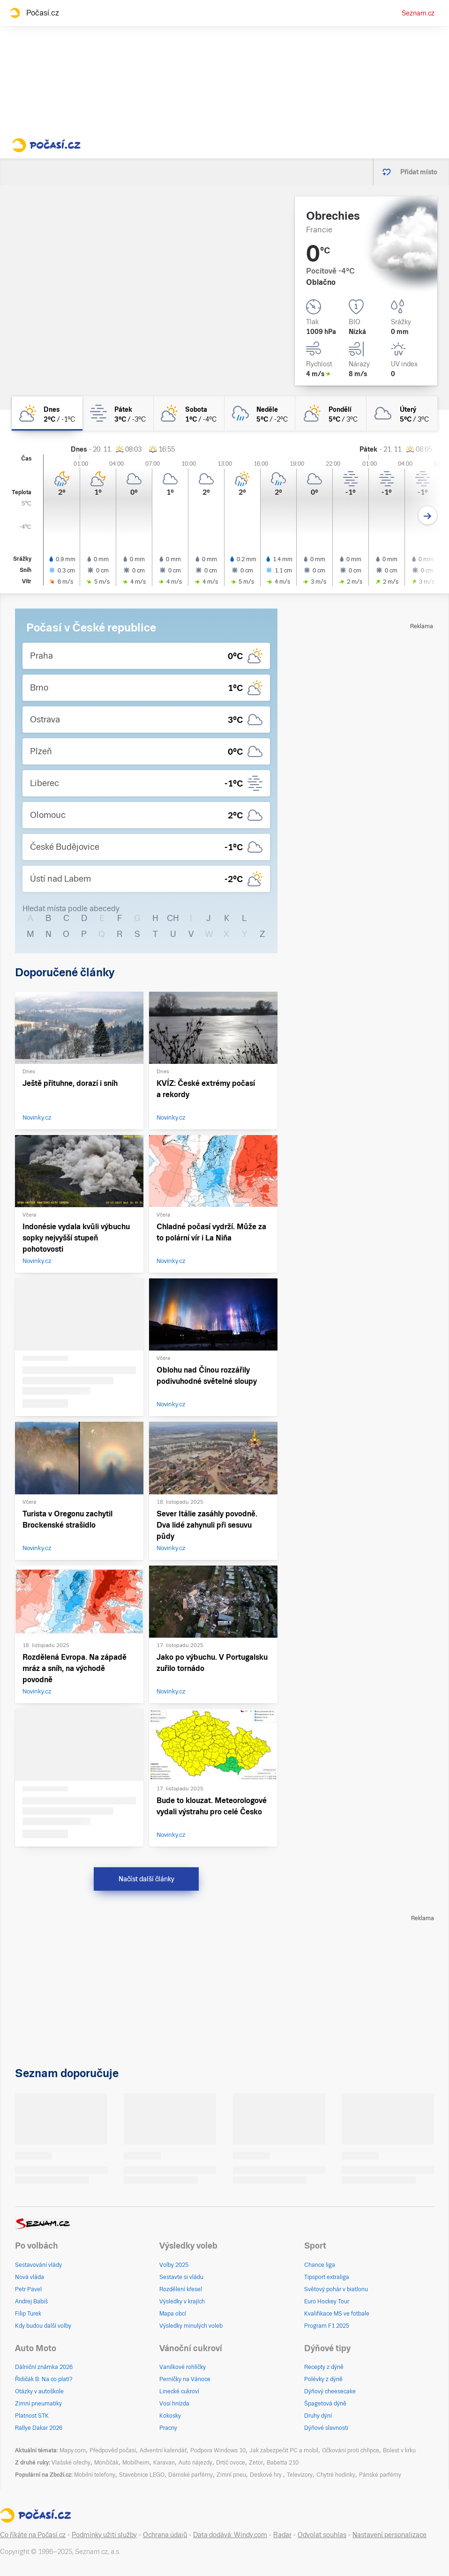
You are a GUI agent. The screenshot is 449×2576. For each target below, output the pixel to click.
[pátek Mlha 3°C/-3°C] (117, 413)
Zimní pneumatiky (38, 2403)
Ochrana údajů (165, 2535)
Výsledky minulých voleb (191, 2326)
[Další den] (427, 515)
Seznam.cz (418, 13)
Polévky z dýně (323, 2379)
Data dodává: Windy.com (230, 2535)
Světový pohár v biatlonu (336, 2289)
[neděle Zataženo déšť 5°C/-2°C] (259, 413)
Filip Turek (28, 2313)
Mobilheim (136, 2462)
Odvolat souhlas (322, 2535)
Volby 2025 (173, 2265)
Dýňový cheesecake (330, 2391)
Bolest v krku (399, 2450)
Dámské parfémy (190, 2475)
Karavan (164, 2462)
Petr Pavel (28, 2289)
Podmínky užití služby (104, 2535)
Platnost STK (32, 2416)
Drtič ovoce (230, 2462)
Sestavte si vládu (181, 2277)
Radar (282, 2535)
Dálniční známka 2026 (44, 2367)
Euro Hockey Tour (326, 2301)
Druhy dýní (318, 2416)
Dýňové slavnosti (326, 2428)
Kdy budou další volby (43, 2326)
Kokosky (170, 2416)
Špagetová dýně (325, 2403)
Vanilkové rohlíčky (182, 2367)
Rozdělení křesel (180, 2289)
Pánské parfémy (380, 2475)
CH (173, 918)
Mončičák (106, 2462)
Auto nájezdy (195, 2462)
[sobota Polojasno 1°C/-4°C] (189, 413)
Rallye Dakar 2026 (38, 2428)
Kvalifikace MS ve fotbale (336, 2313)
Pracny (168, 2428)
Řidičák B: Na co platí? (44, 2379)
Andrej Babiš (31, 2301)
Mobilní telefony (94, 2475)
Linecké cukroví (179, 2391)
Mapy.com (73, 2450)
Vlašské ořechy (71, 2462)
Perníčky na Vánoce (184, 2379)
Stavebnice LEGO (142, 2475)
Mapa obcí (172, 2313)
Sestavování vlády (38, 2265)
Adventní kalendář (163, 2450)
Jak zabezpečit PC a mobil (283, 2450)
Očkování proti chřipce (350, 2450)
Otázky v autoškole (39, 2391)
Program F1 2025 (326, 2326)
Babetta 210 (283, 2462)
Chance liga (319, 2265)
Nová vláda (29, 2277)
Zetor (256, 2462)
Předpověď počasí (113, 2450)
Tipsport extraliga (326, 2277)
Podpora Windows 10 (218, 2450)
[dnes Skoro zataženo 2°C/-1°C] (47, 413)
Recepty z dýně (324, 2367)
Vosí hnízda (174, 2403)
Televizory (300, 2475)
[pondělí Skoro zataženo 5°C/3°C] (330, 413)
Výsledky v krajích (182, 2301)
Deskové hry (266, 2475)
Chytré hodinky (335, 2475)
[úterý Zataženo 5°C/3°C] (402, 413)
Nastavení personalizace (389, 2535)
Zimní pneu (231, 2475)
